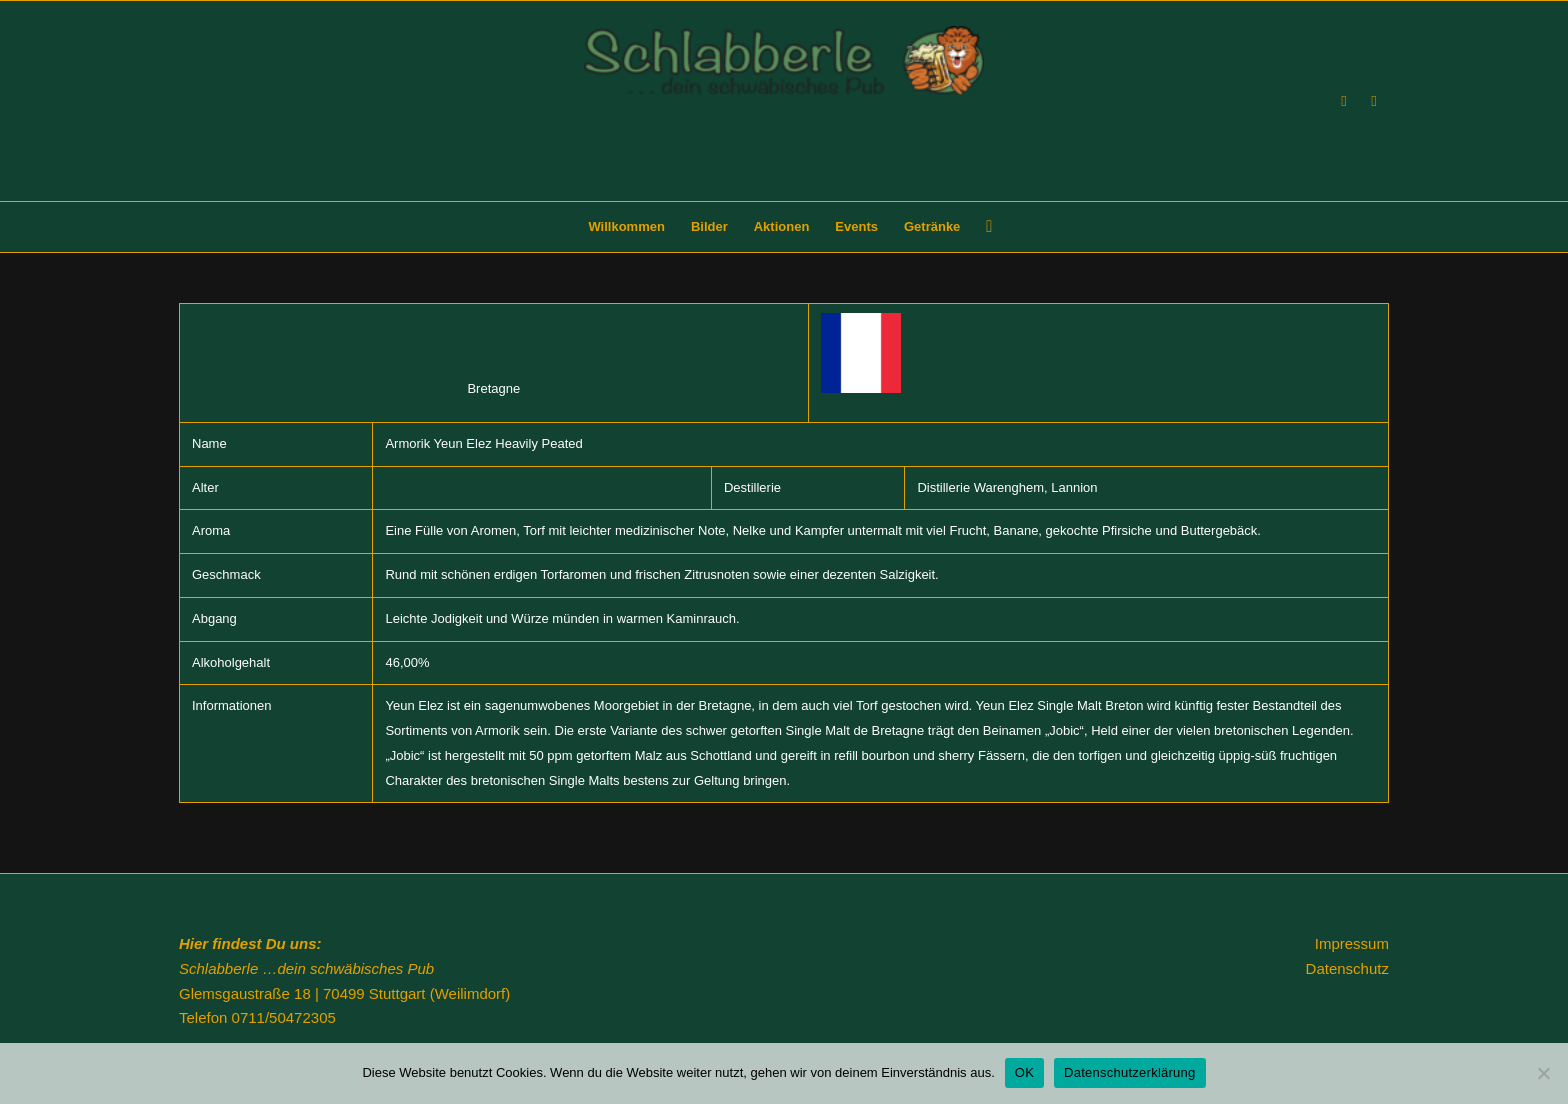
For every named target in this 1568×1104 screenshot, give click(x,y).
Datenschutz (1347, 968)
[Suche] (982, 227)
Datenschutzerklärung (1129, 1072)
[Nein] (1543, 1073)
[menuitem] (626, 227)
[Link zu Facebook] (1344, 101)
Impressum (1352, 943)
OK (1024, 1072)
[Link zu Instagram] (1374, 101)
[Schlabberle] (784, 113)
